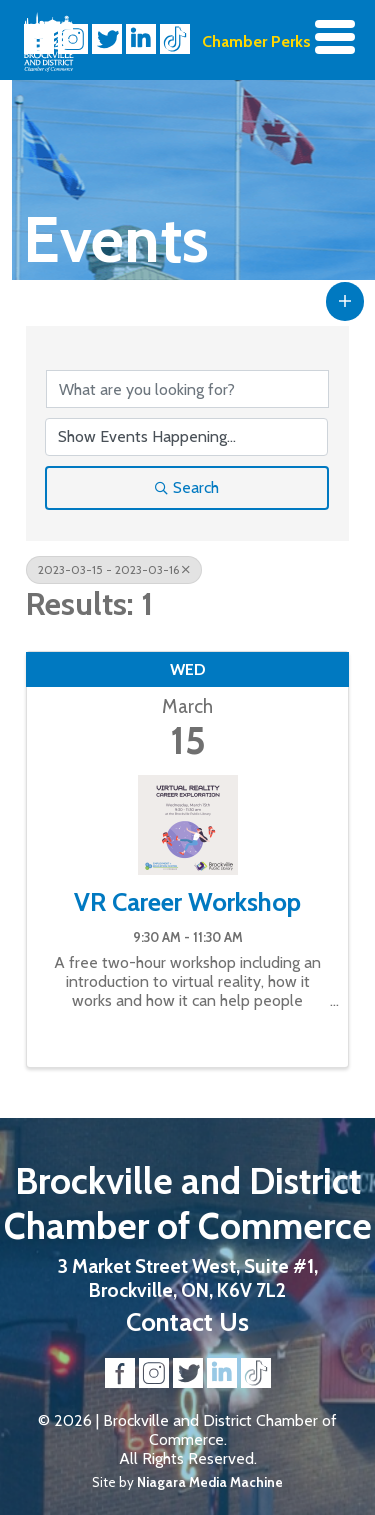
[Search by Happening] (186, 437)
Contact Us (187, 1321)
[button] (345, 301)
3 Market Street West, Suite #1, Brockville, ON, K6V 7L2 (188, 1278)
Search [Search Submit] (187, 487)
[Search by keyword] (187, 389)
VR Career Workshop (187, 902)
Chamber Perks (256, 41)
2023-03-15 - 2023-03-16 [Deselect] (114, 569)
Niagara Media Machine (210, 1482)
